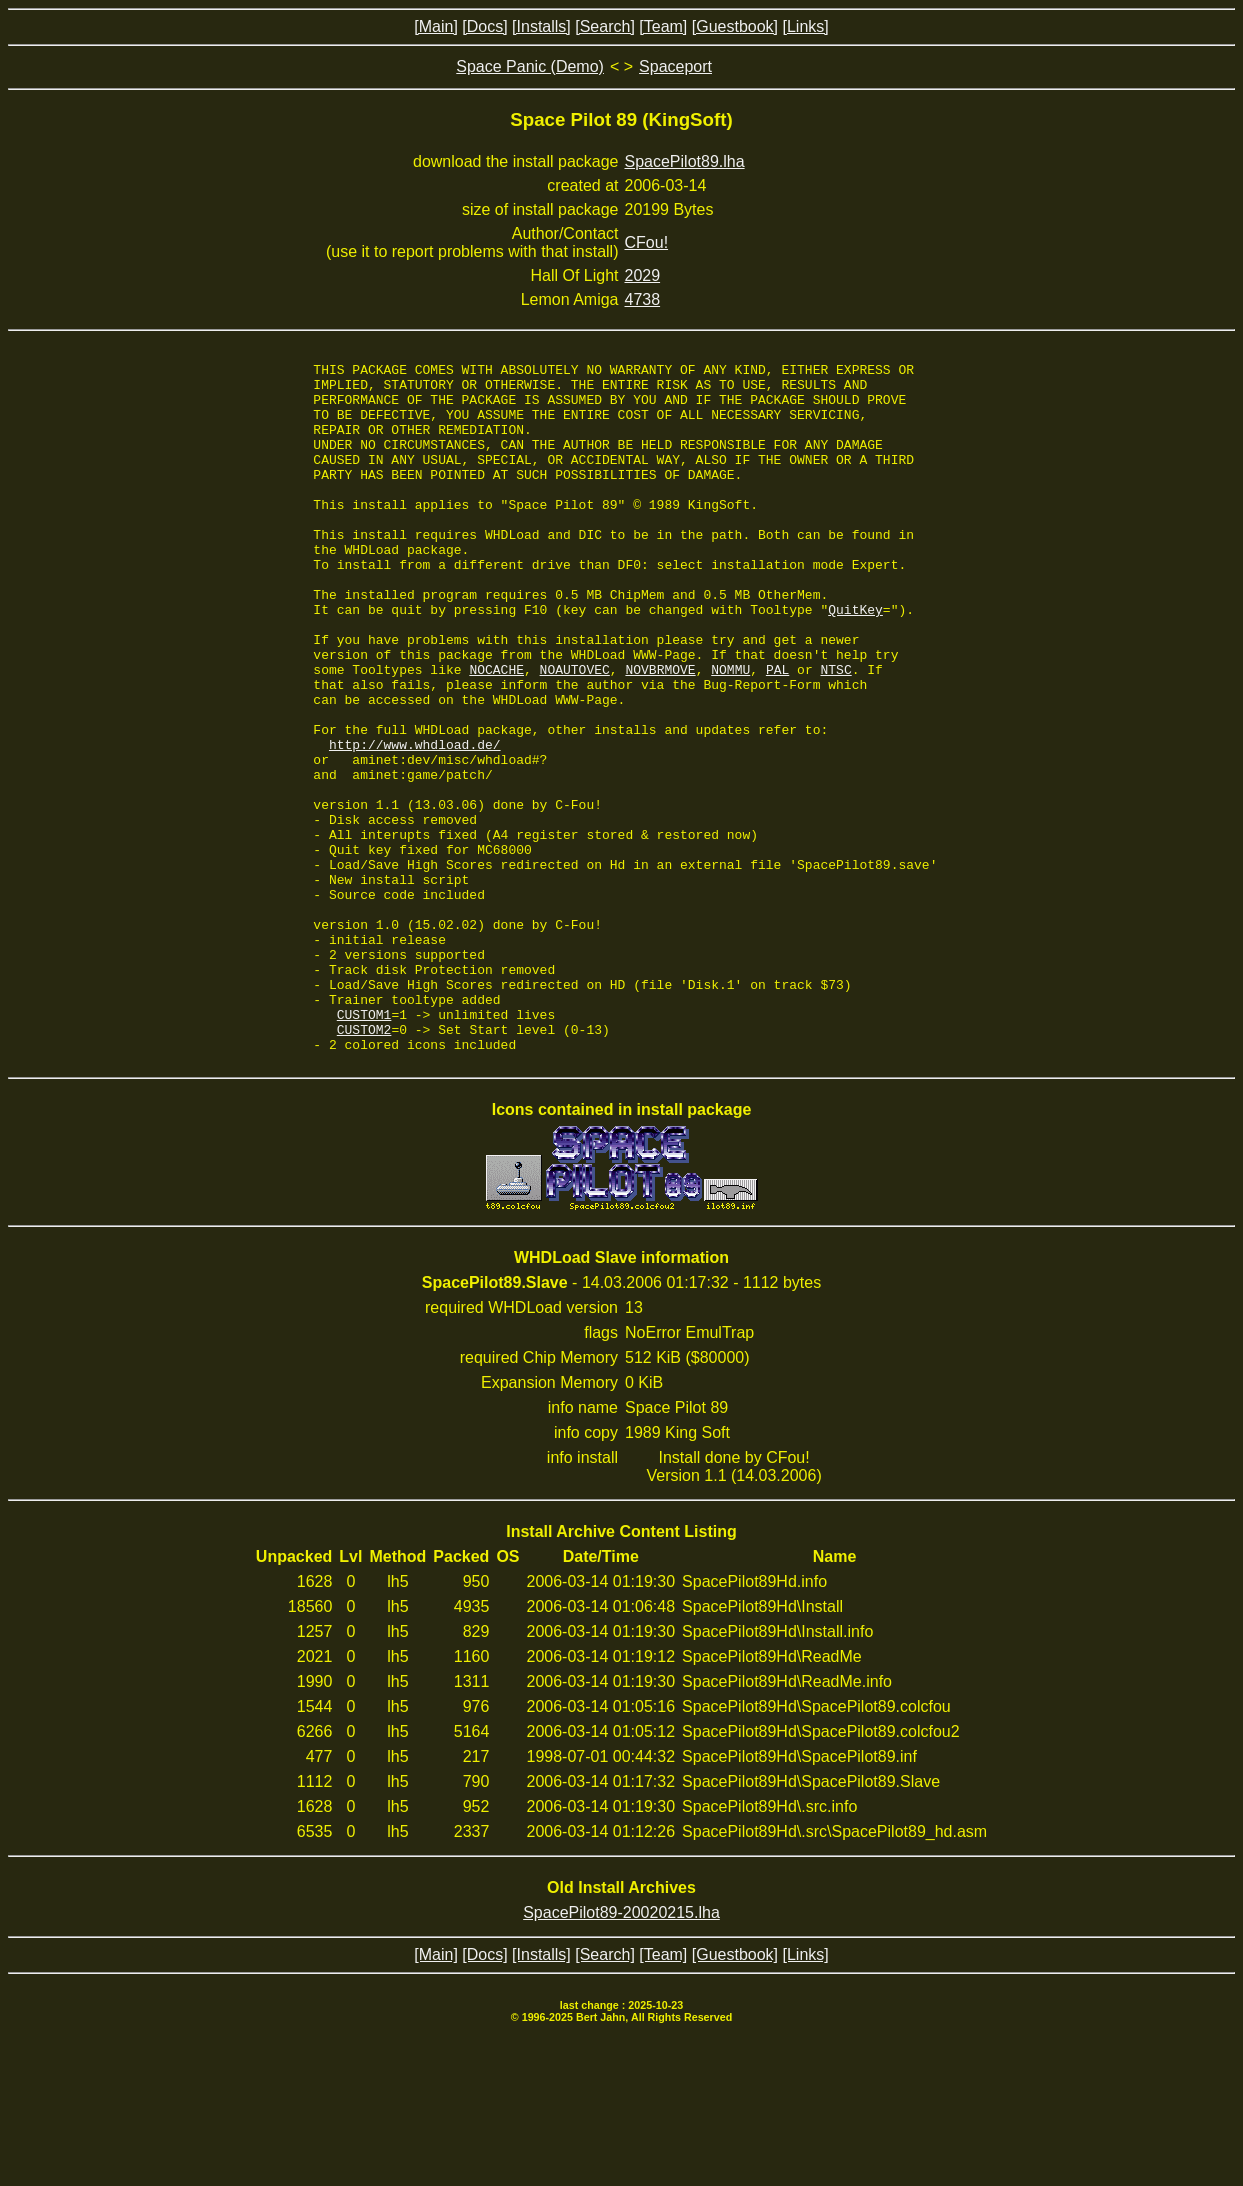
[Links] (805, 26)
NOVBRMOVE (660, 732)
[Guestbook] (735, 26)
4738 (643, 299)
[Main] (436, 26)
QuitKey (855, 660)
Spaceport (675, 66)
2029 (643, 275)
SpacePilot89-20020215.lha (621, 2050)
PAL (777, 732)
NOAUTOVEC (575, 732)
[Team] (663, 26)
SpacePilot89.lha (685, 161)
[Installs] (541, 26)
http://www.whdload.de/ (415, 822)
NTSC (835, 732)
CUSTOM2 (364, 1164)
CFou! (647, 242)
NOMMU (730, 732)
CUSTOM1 (364, 1146)
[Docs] (484, 26)
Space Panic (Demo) (530, 66)
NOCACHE (496, 732)
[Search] (605, 26)
